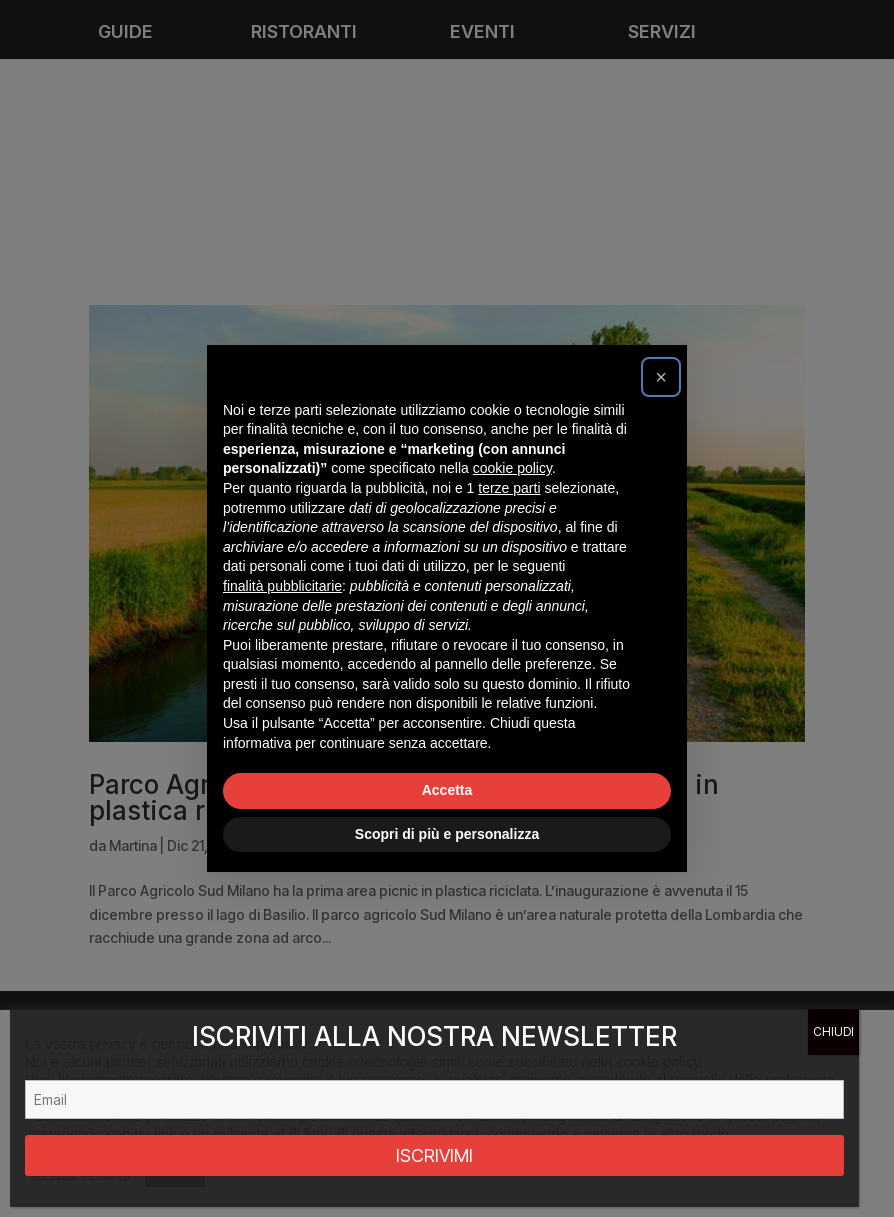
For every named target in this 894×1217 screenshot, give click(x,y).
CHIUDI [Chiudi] (833, 1031)
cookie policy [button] (512, 468)
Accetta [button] (447, 790)
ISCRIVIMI (434, 1155)
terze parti (509, 488)
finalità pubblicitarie (282, 586)
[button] (661, 377)
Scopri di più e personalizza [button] (447, 834)
